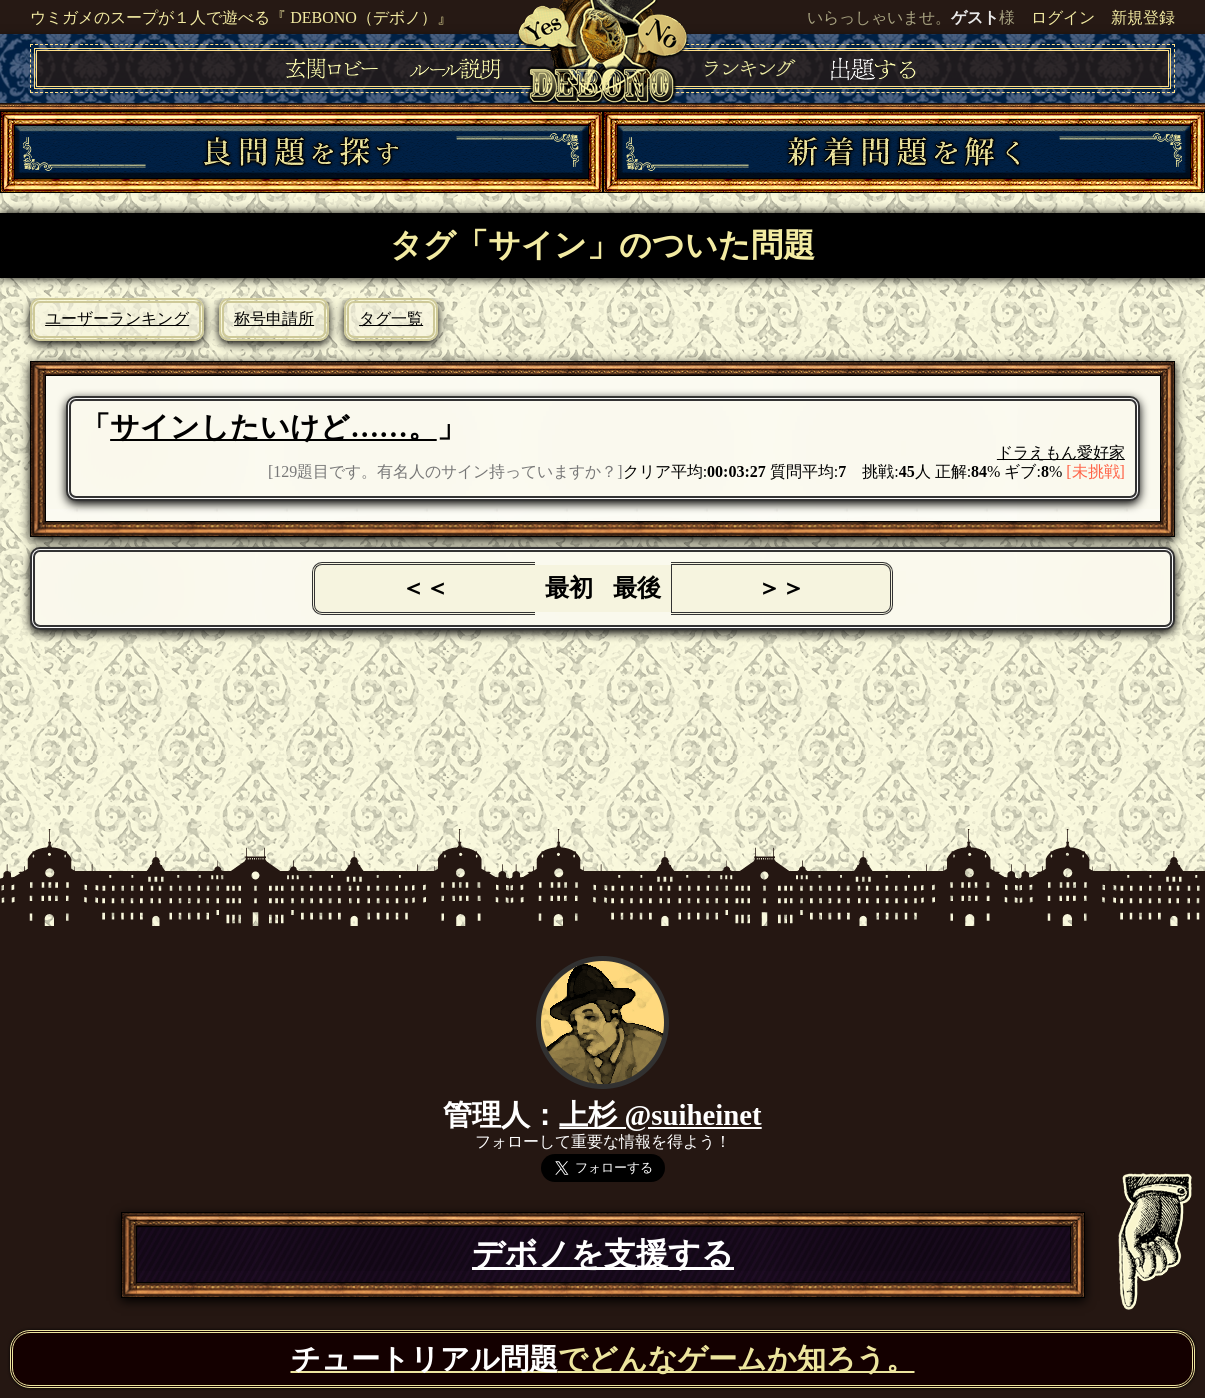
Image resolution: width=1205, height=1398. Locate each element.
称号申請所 (274, 318)
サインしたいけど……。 (273, 427)
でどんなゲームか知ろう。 (603, 1359)
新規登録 (1143, 17)
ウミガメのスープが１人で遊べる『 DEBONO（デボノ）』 (241, 17)
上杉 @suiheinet (660, 1115)
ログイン (1063, 17)
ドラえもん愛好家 (1061, 452)
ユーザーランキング (117, 318)
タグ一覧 (391, 318)
